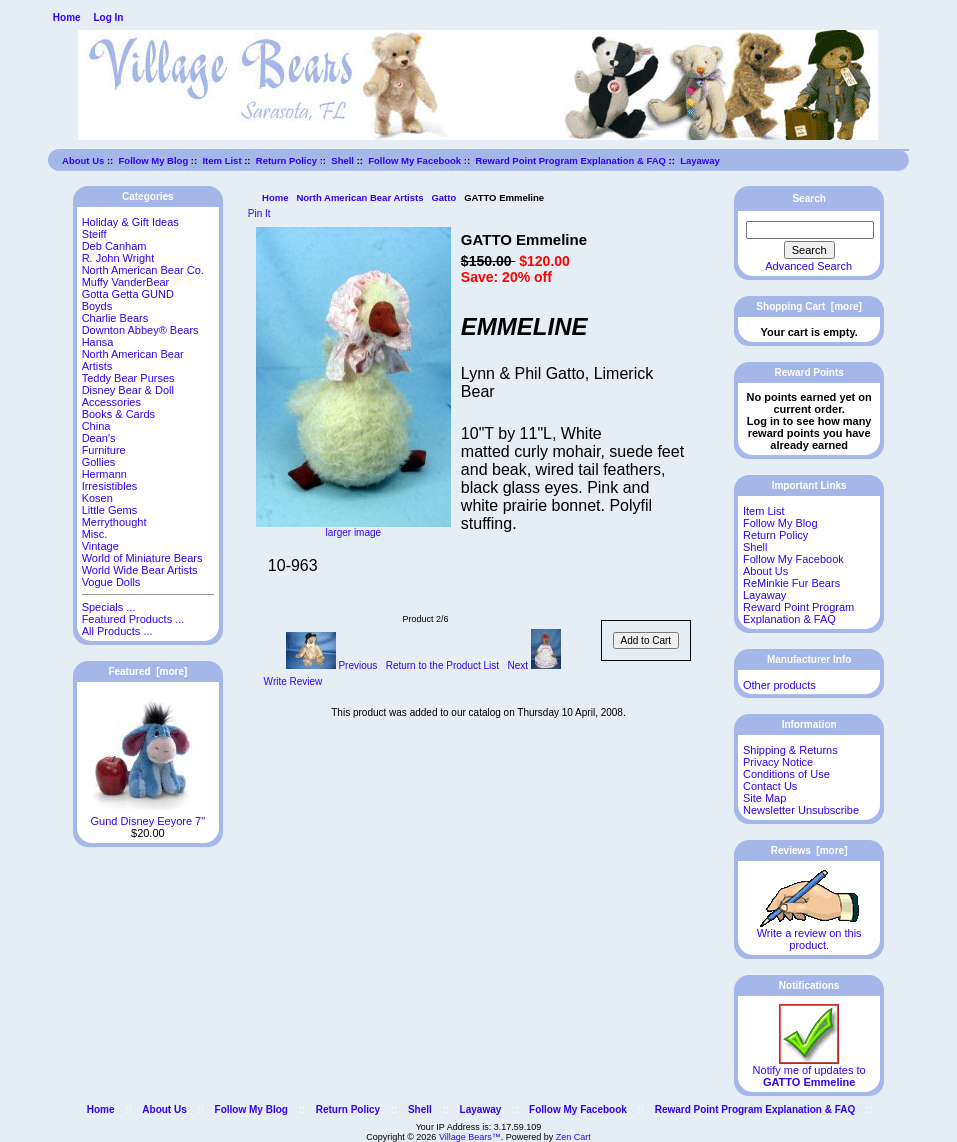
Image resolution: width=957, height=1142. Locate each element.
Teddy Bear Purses (128, 378)
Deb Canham (114, 246)
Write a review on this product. (809, 934)
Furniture (104, 450)
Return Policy (286, 160)
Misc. (95, 534)
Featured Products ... (133, 619)
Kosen (97, 498)
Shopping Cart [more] (809, 306)
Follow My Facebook (414, 160)
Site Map (764, 798)
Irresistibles (110, 486)
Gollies (99, 462)
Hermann (104, 474)
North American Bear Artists (359, 197)
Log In (108, 17)
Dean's (99, 438)
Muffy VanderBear (126, 282)
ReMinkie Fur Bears (791, 583)
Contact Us (770, 786)
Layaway (700, 160)
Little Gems (110, 510)
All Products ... (117, 631)
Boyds (97, 306)
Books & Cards (118, 414)
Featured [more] (147, 671)
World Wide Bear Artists (140, 570)
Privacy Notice (778, 762)
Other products (779, 685)
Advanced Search (808, 266)
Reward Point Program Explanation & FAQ (570, 160)
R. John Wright (118, 258)
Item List (221, 160)
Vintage (100, 546)
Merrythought (114, 522)
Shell (342, 160)
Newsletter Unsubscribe (801, 810)
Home (67, 17)
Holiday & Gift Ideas (130, 222)
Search (808, 198)
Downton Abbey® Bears (140, 330)
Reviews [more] (809, 850)
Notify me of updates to (809, 1071)
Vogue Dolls (111, 582)
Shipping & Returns (790, 750)
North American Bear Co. (143, 270)
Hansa (98, 342)
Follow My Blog (154, 160)
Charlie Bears (115, 318)
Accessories (111, 402)
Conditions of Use (786, 774)
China (96, 426)
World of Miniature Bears (142, 558)
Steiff (94, 234)
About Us (83, 160)
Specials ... (109, 607)
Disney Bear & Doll (128, 390)
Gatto (443, 197)
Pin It (259, 213)
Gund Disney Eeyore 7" (147, 816)
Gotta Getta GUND (128, 294)
